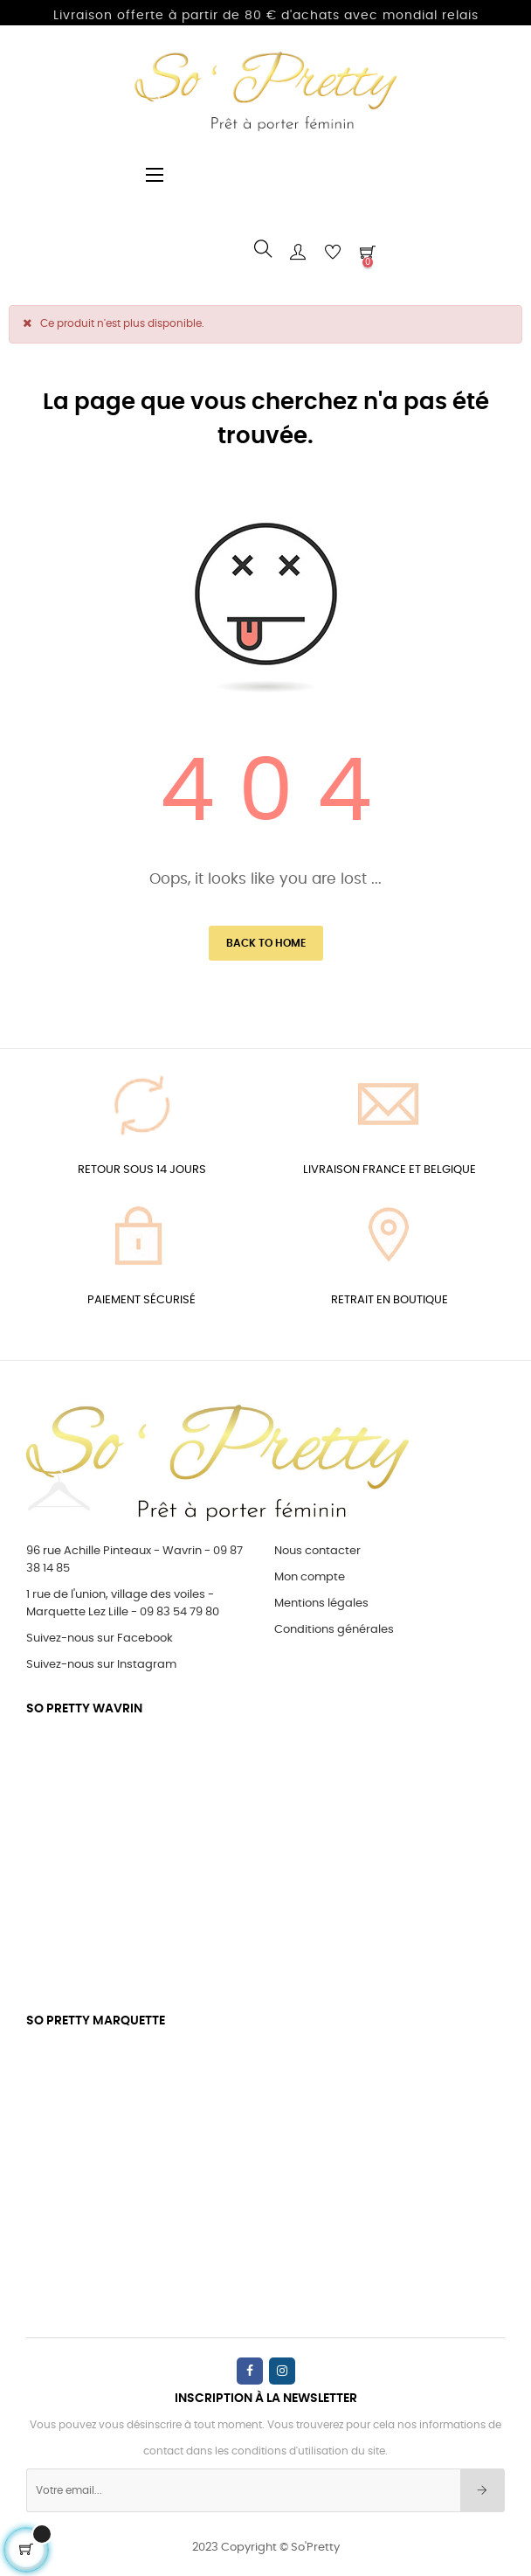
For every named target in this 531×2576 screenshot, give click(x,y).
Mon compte (309, 1577)
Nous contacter (317, 1551)
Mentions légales (321, 1603)
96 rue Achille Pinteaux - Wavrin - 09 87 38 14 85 (134, 1559)
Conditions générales (334, 1629)
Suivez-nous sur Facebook (99, 1638)
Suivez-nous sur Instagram (101, 1664)
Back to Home (266, 943)
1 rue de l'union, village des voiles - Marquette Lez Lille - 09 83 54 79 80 (122, 1603)
